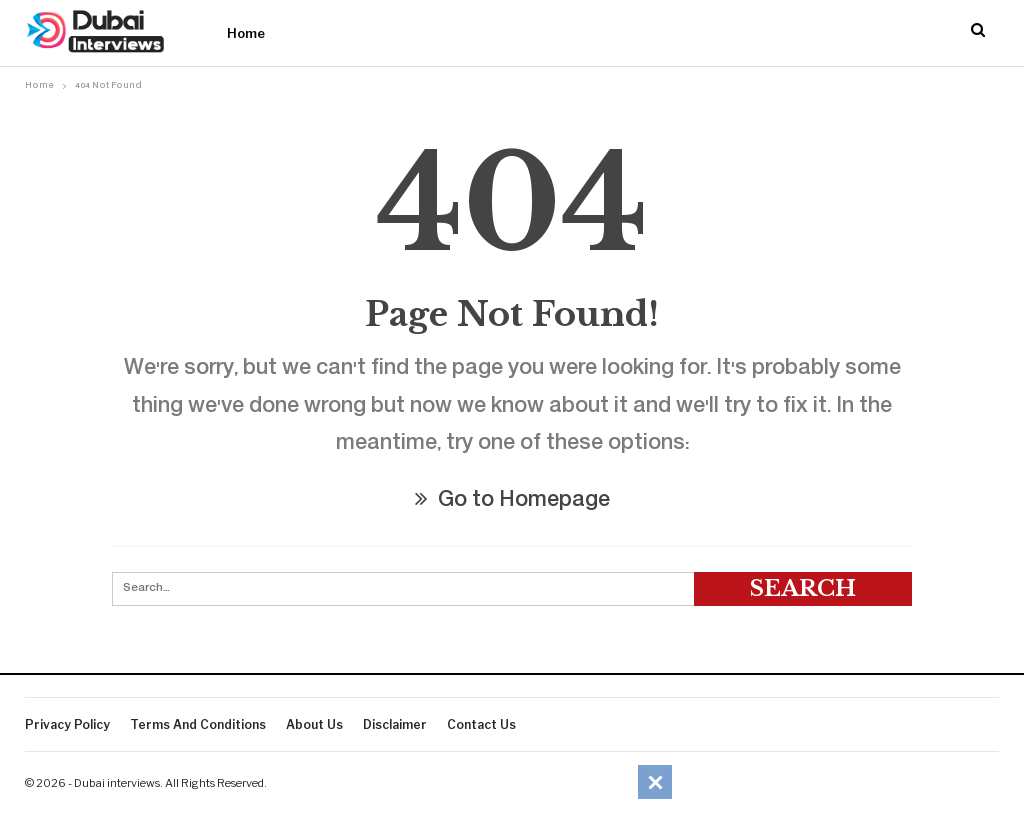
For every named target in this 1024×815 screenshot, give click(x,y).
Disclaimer (395, 724)
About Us (314, 724)
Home (246, 33)
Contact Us (481, 724)
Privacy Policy (67, 724)
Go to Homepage (512, 501)
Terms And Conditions (198, 724)
